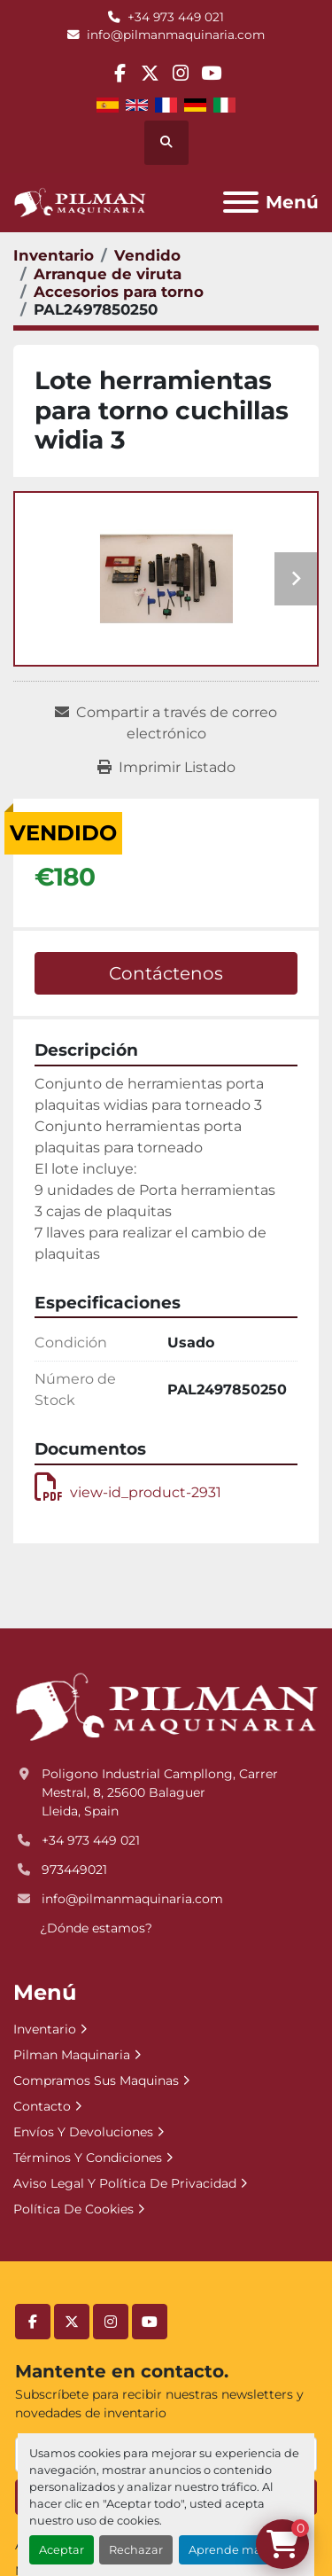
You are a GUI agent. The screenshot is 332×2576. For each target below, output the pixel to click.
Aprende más (227, 2549)
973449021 (74, 1869)
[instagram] (181, 73)
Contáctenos (166, 973)
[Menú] (241, 202)
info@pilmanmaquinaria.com (176, 34)
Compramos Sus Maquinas (96, 2080)
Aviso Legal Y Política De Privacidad (124, 2183)
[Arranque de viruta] (107, 274)
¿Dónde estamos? (96, 1928)
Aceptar (61, 2549)
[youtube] (211, 73)
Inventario (44, 2029)
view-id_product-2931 (128, 1492)
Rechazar (136, 2549)
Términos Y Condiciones (87, 2158)
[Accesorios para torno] (119, 292)
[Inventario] (53, 255)
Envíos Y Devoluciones (83, 2132)
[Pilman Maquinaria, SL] (166, 1706)
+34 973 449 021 (175, 17)
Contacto (42, 2106)
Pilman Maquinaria (71, 2055)
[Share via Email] (166, 723)
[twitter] (150, 73)
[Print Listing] (166, 768)
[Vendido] (147, 255)
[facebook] (120, 73)
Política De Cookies (73, 2209)
